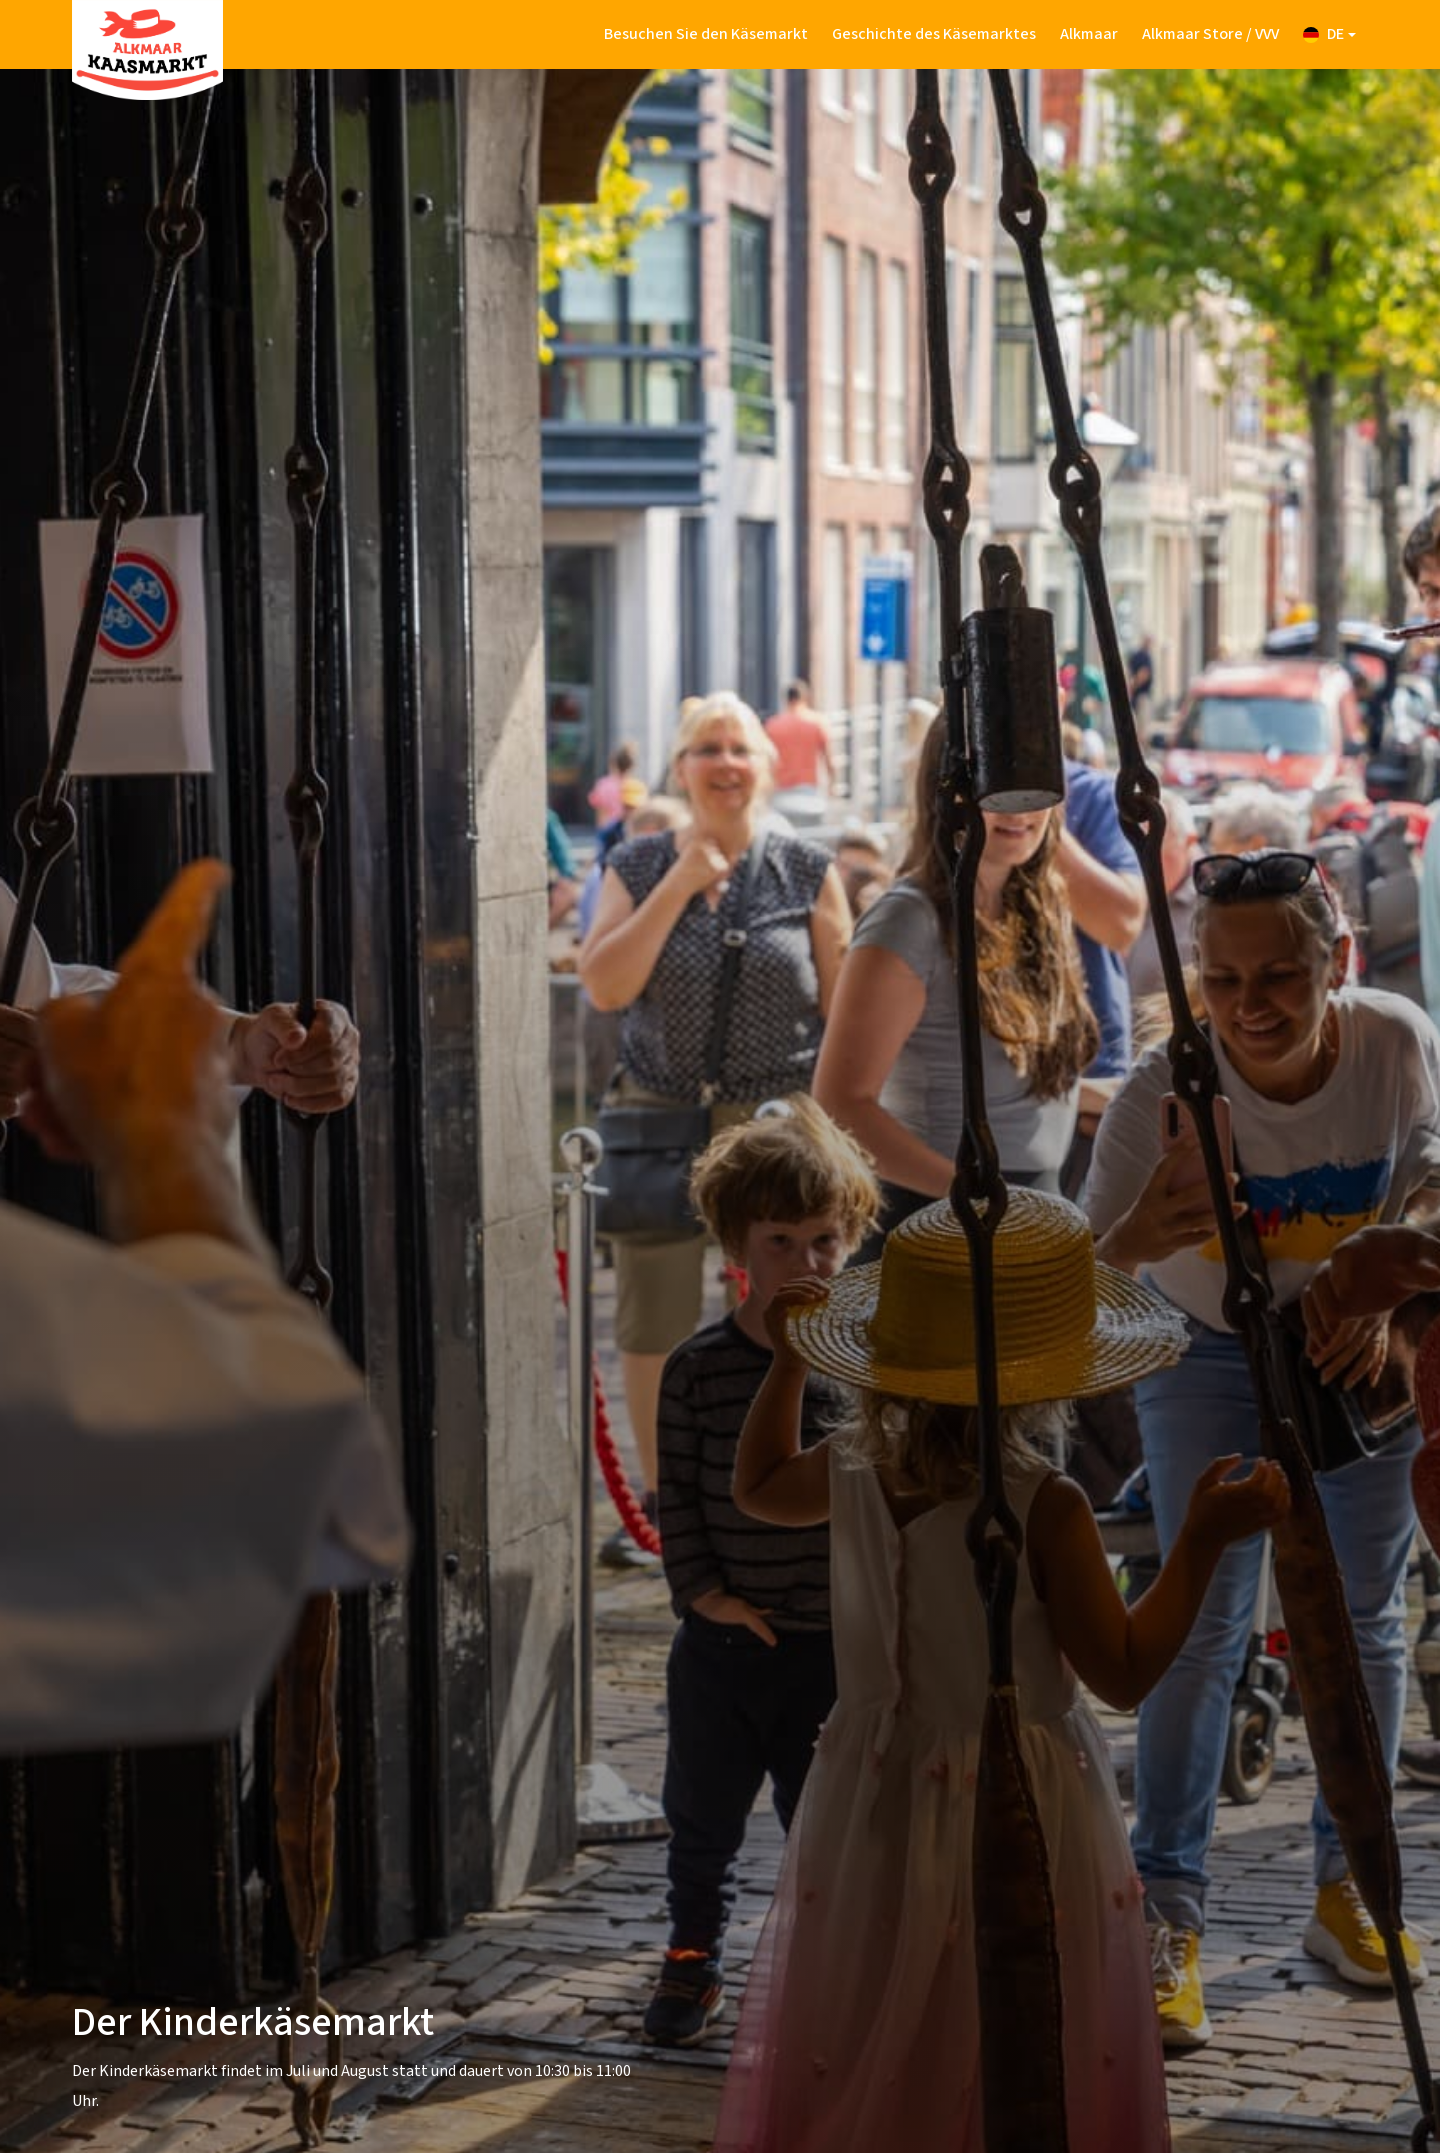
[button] (1329, 34)
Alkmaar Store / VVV (1210, 34)
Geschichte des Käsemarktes (934, 34)
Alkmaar (1089, 34)
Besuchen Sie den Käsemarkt (706, 34)
